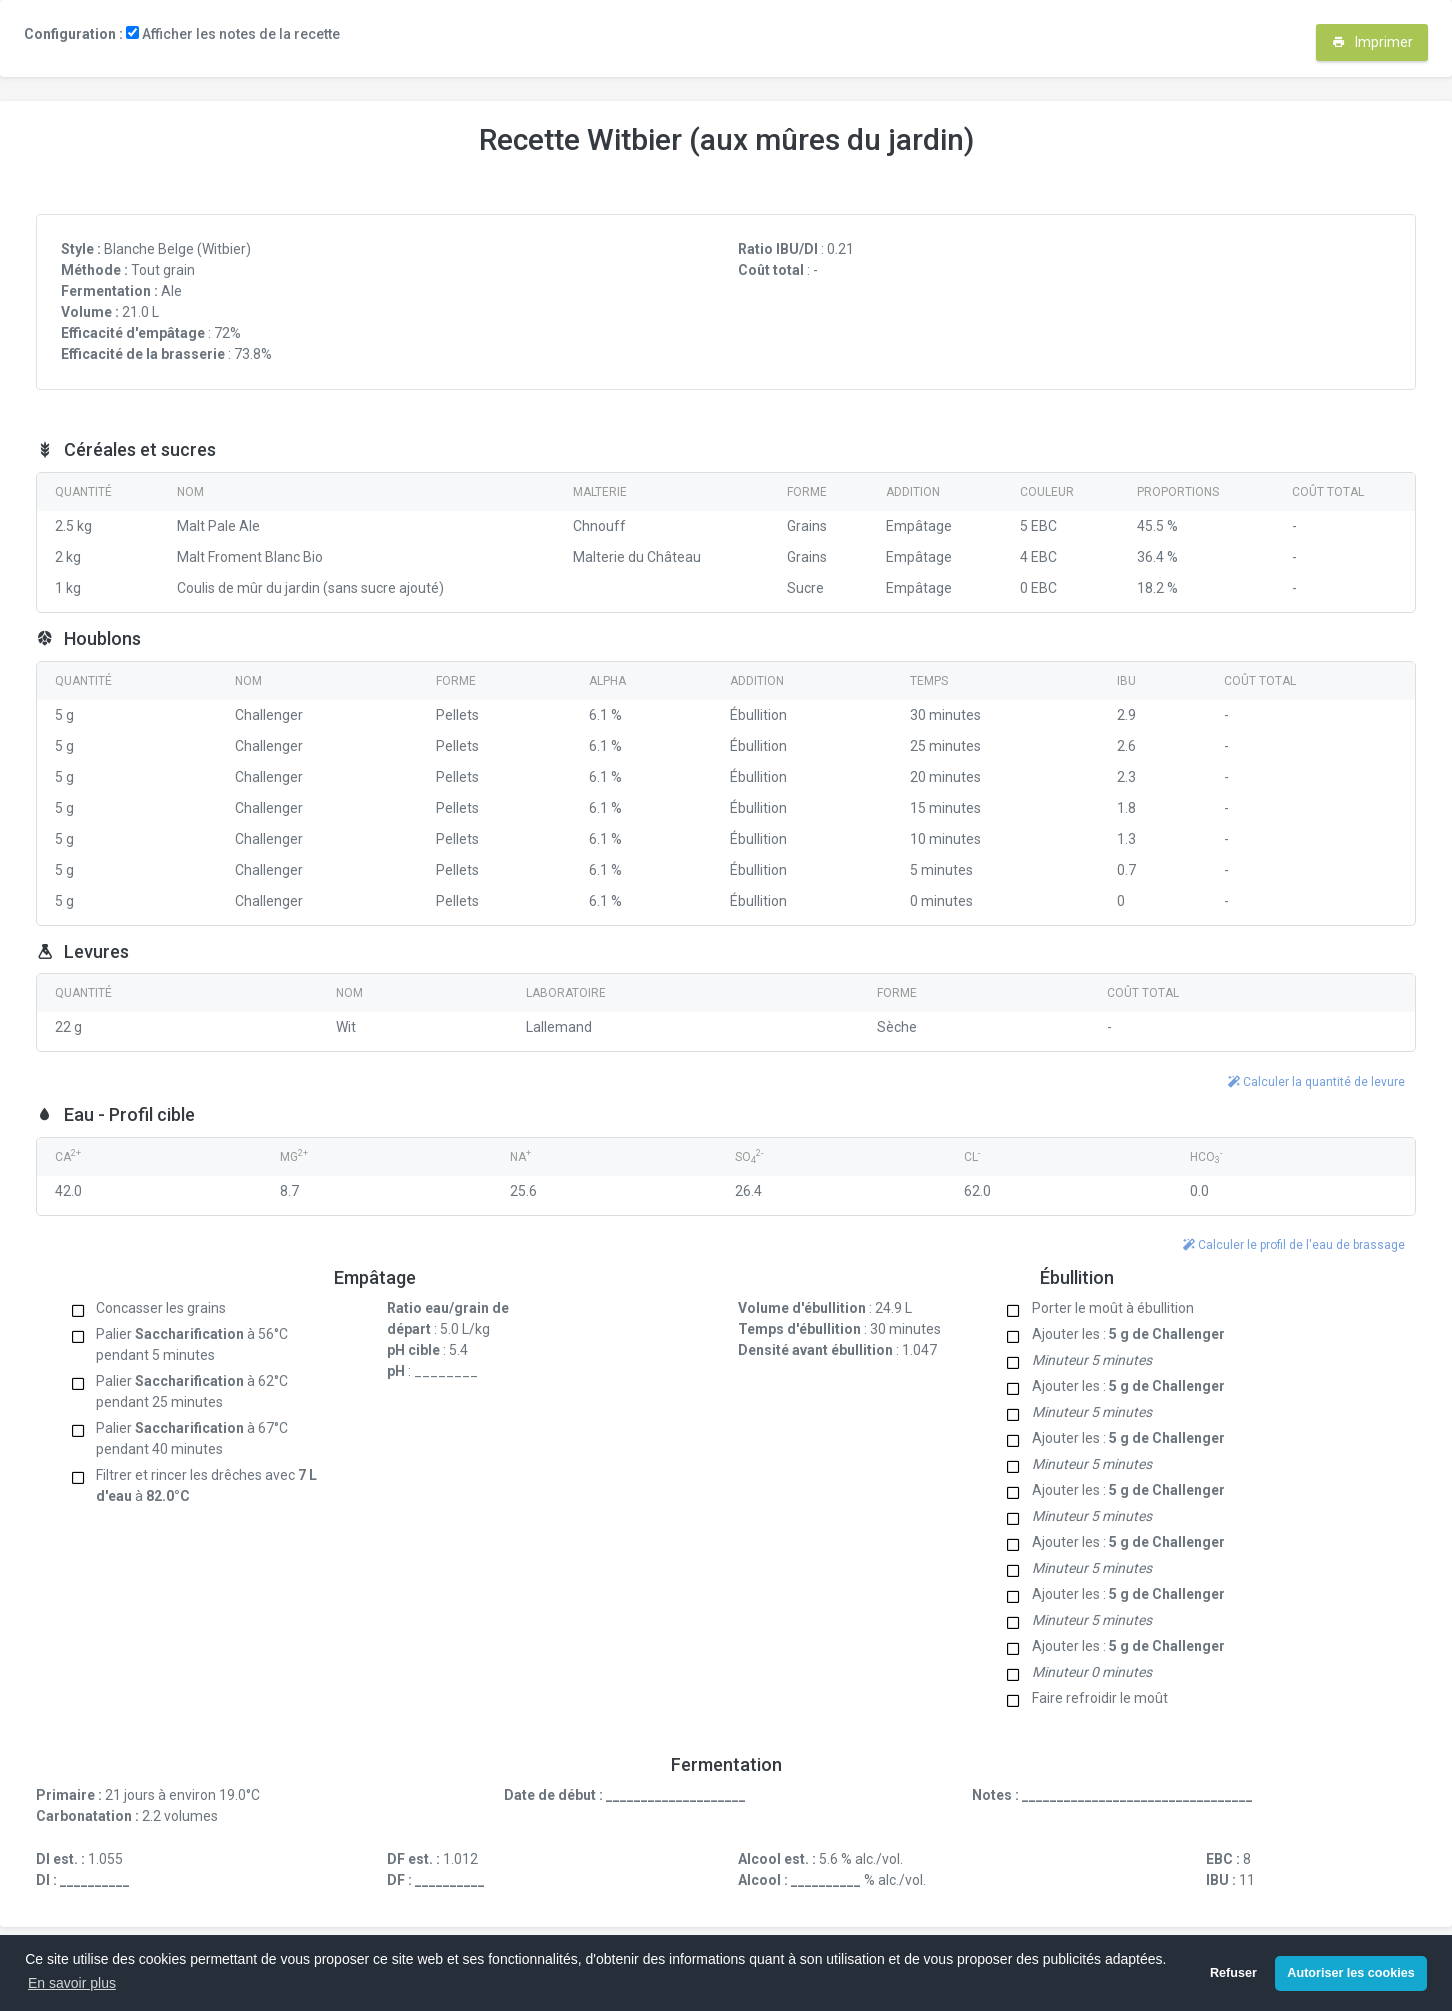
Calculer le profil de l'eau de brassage (1294, 1245)
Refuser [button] (1233, 1973)
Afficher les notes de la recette (233, 34)
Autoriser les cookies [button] (1350, 1973)
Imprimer (1372, 42)
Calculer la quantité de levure (1316, 1082)
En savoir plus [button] (72, 1983)
